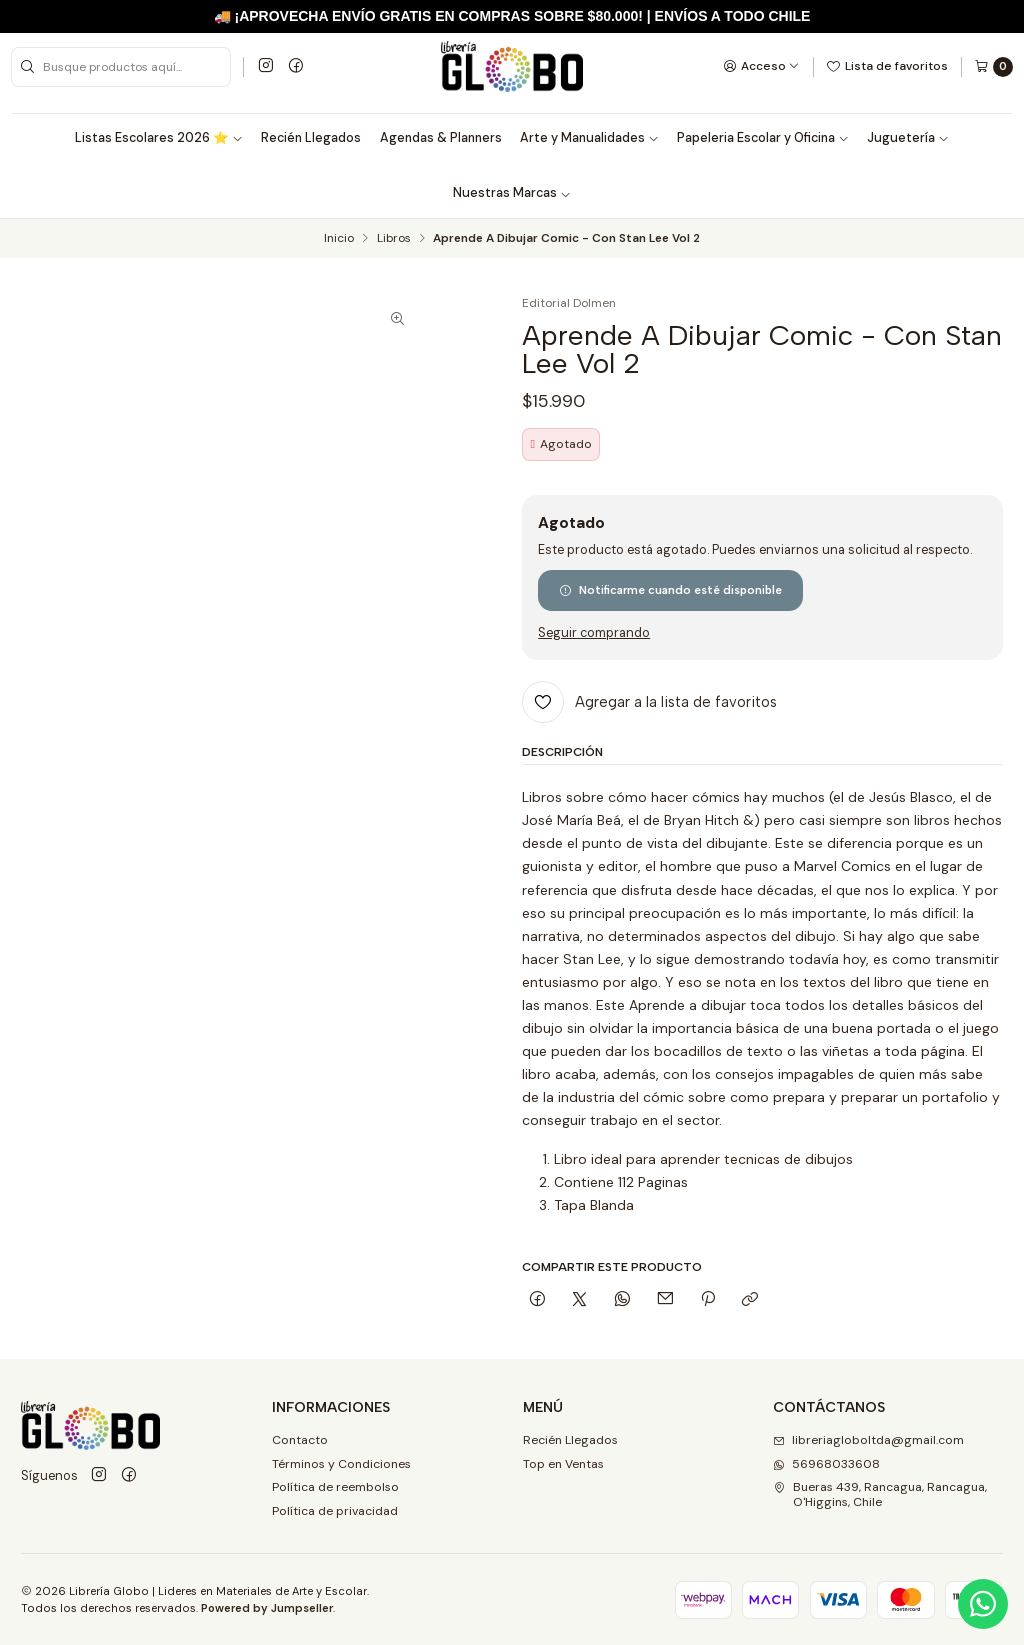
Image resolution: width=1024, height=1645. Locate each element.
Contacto (300, 1440)
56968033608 (826, 1464)
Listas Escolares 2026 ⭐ (159, 138)
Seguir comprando (594, 633)
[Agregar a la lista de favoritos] (649, 702)
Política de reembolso (335, 1487)
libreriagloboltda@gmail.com (868, 1440)
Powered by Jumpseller (267, 1608)
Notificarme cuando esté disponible (670, 590)
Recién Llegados (311, 138)
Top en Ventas (563, 1464)
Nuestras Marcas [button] (512, 193)
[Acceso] (761, 66)
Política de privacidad (335, 1511)
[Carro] (993, 67)
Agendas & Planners (441, 138)
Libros (394, 239)
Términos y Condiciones (341, 1464)
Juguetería (908, 138)
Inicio (339, 239)
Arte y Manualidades (589, 138)
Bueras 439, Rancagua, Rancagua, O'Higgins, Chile (880, 1494)
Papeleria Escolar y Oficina (763, 138)
